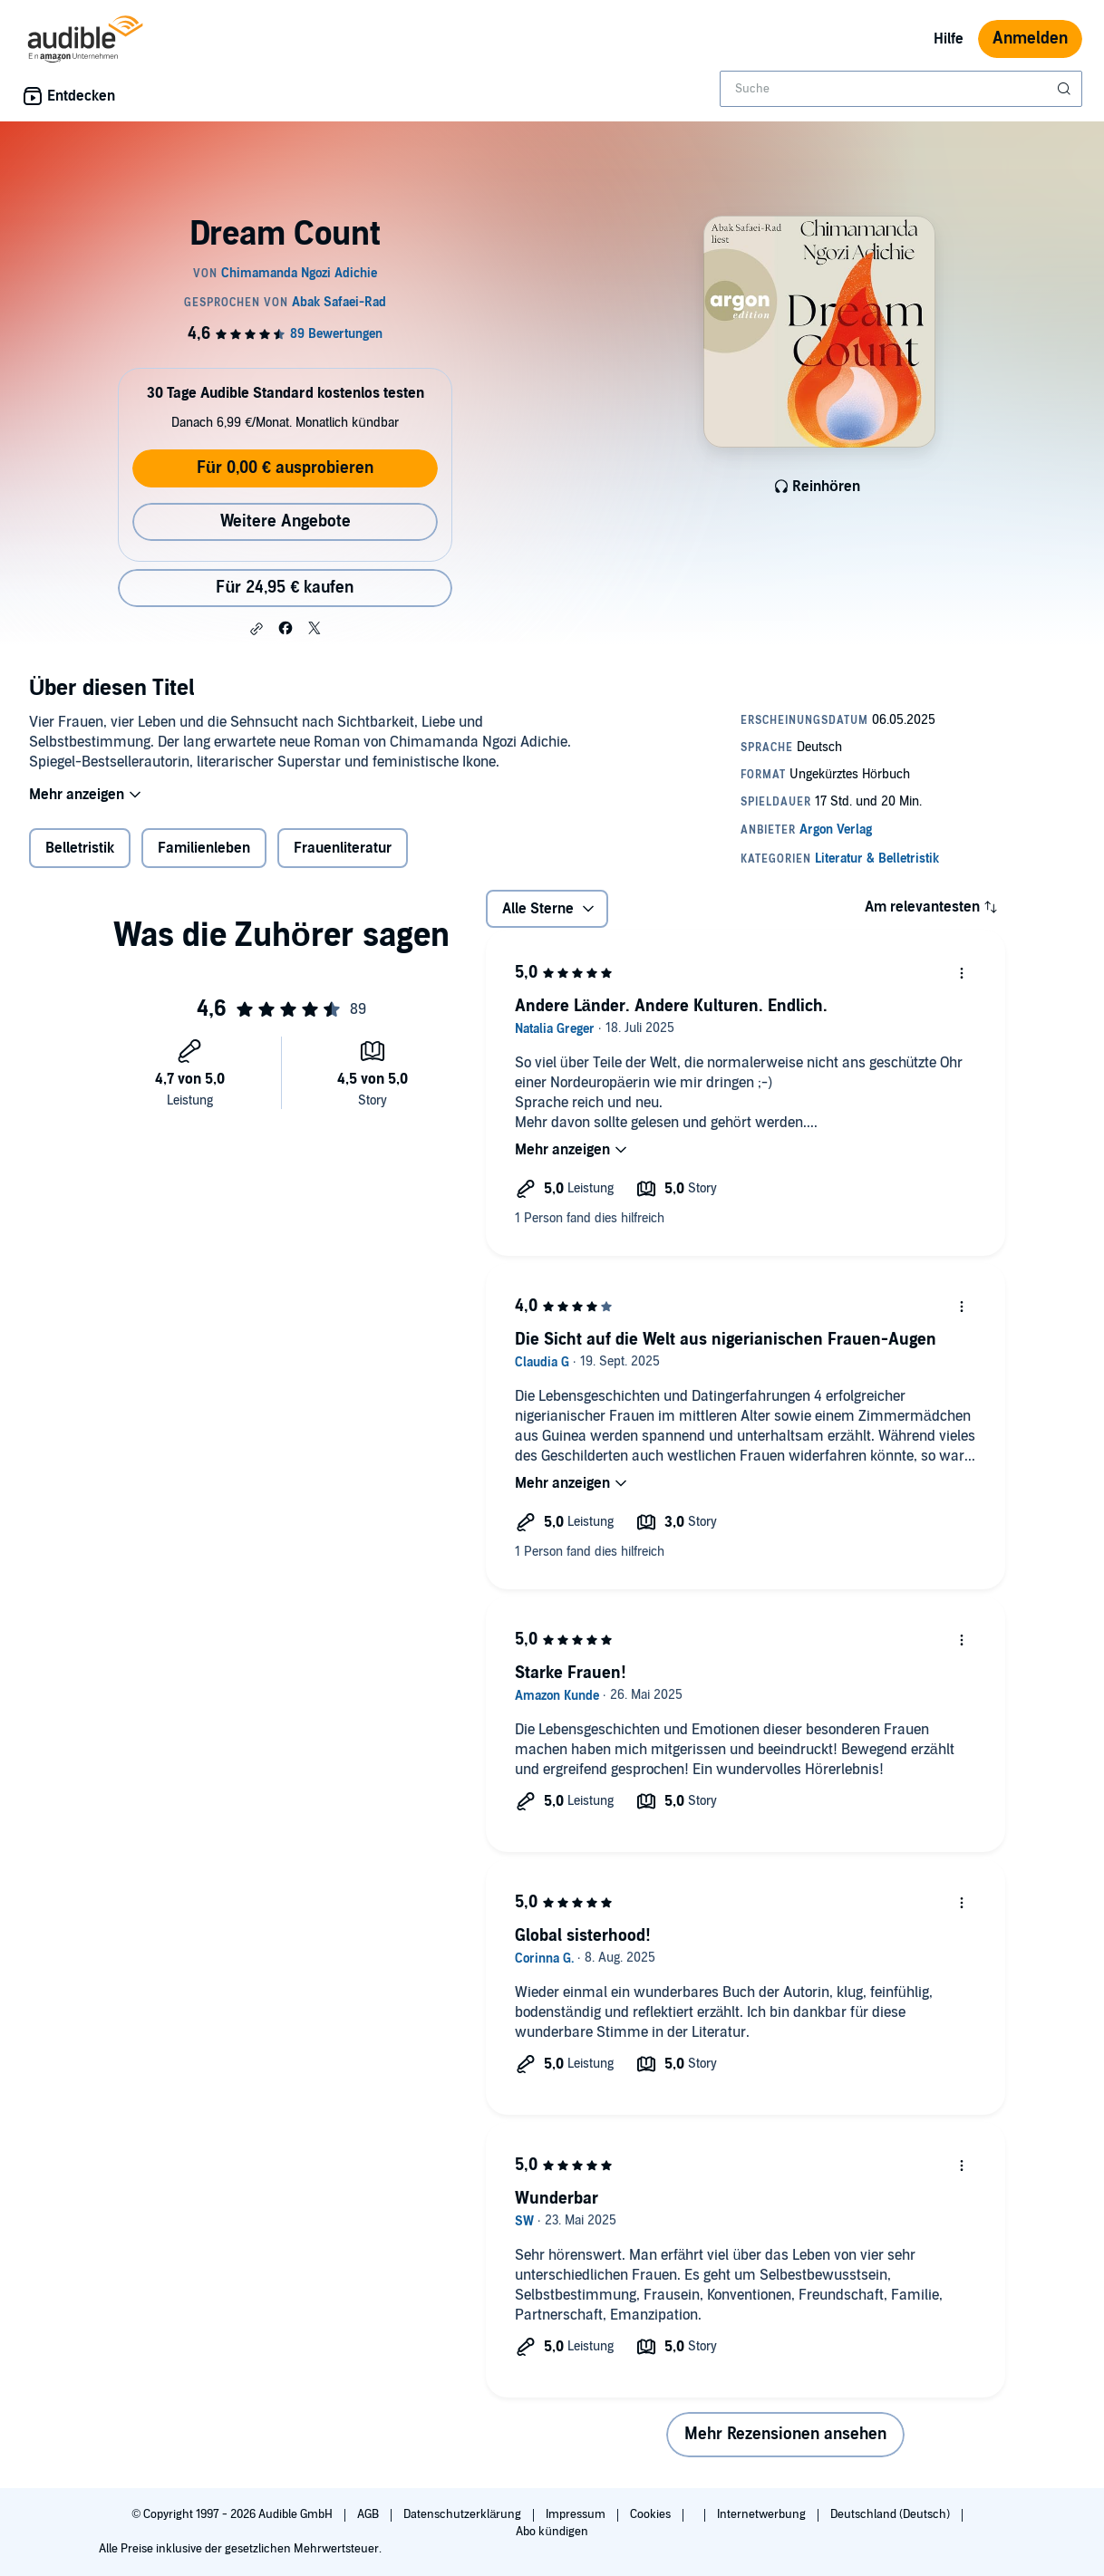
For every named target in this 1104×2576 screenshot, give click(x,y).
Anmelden (1030, 38)
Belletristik (79, 860)
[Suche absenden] (1066, 89)
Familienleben (204, 860)
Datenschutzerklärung (463, 2514)
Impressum (577, 2514)
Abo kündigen (551, 2531)
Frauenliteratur (343, 860)
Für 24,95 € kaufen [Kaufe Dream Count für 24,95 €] (284, 587)
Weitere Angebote (285, 521)
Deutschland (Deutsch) (891, 2514)
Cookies (651, 2514)
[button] (256, 629)
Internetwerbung (763, 2514)
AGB (369, 2514)
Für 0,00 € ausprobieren (285, 468)
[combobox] (901, 89)
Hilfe (949, 39)
